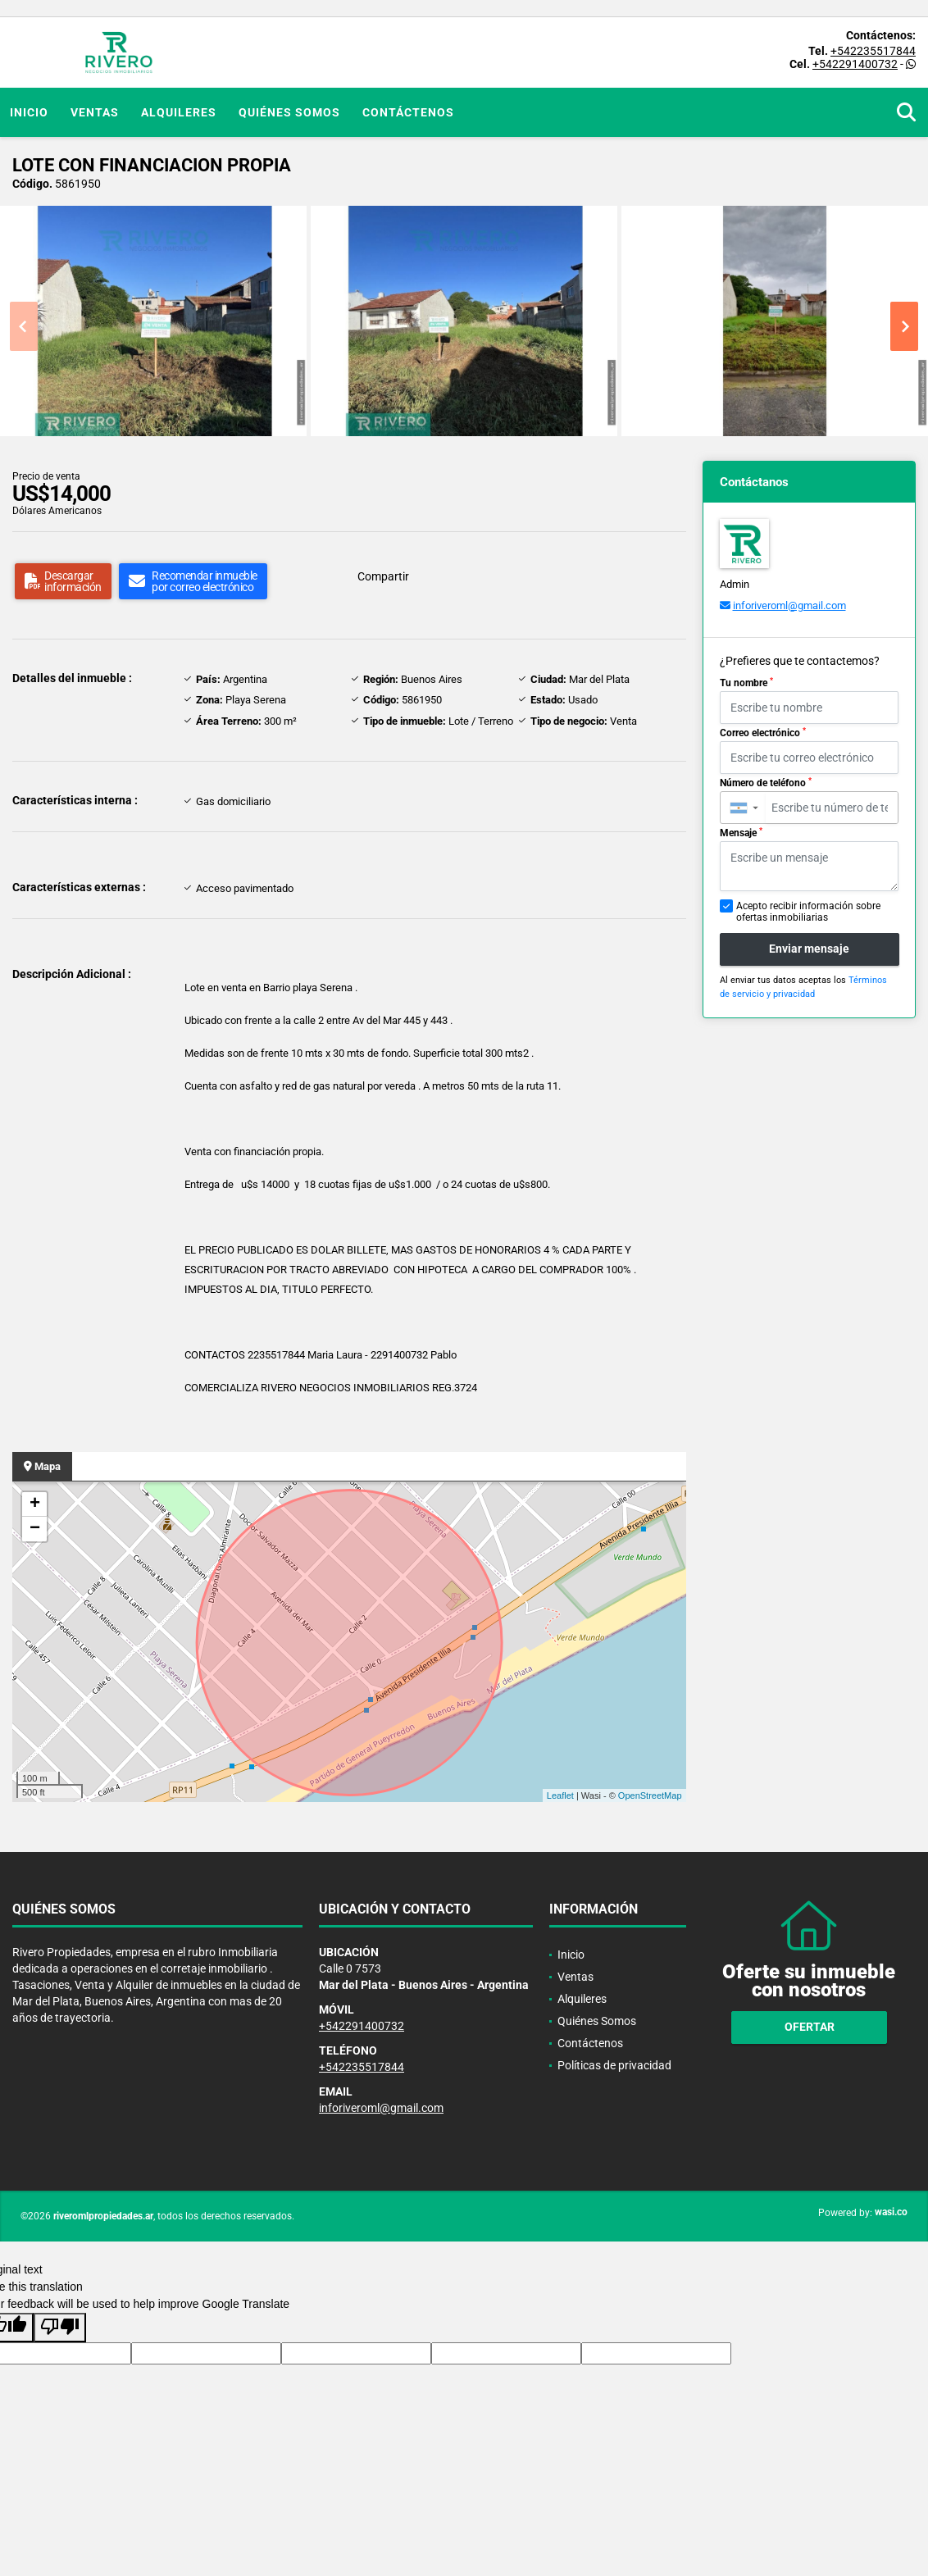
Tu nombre (746, 683)
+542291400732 (855, 64)
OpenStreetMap (650, 1795)
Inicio (29, 112)
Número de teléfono (766, 783)
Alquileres (178, 112)
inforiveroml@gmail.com (789, 605)
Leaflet (560, 1795)
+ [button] (35, 1504)
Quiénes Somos (289, 112)
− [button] (35, 1529)
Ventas (95, 112)
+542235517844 (873, 50)
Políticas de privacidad (614, 2065)
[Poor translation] (60, 2327)
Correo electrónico (763, 733)
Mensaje (741, 833)
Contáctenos (408, 112)
